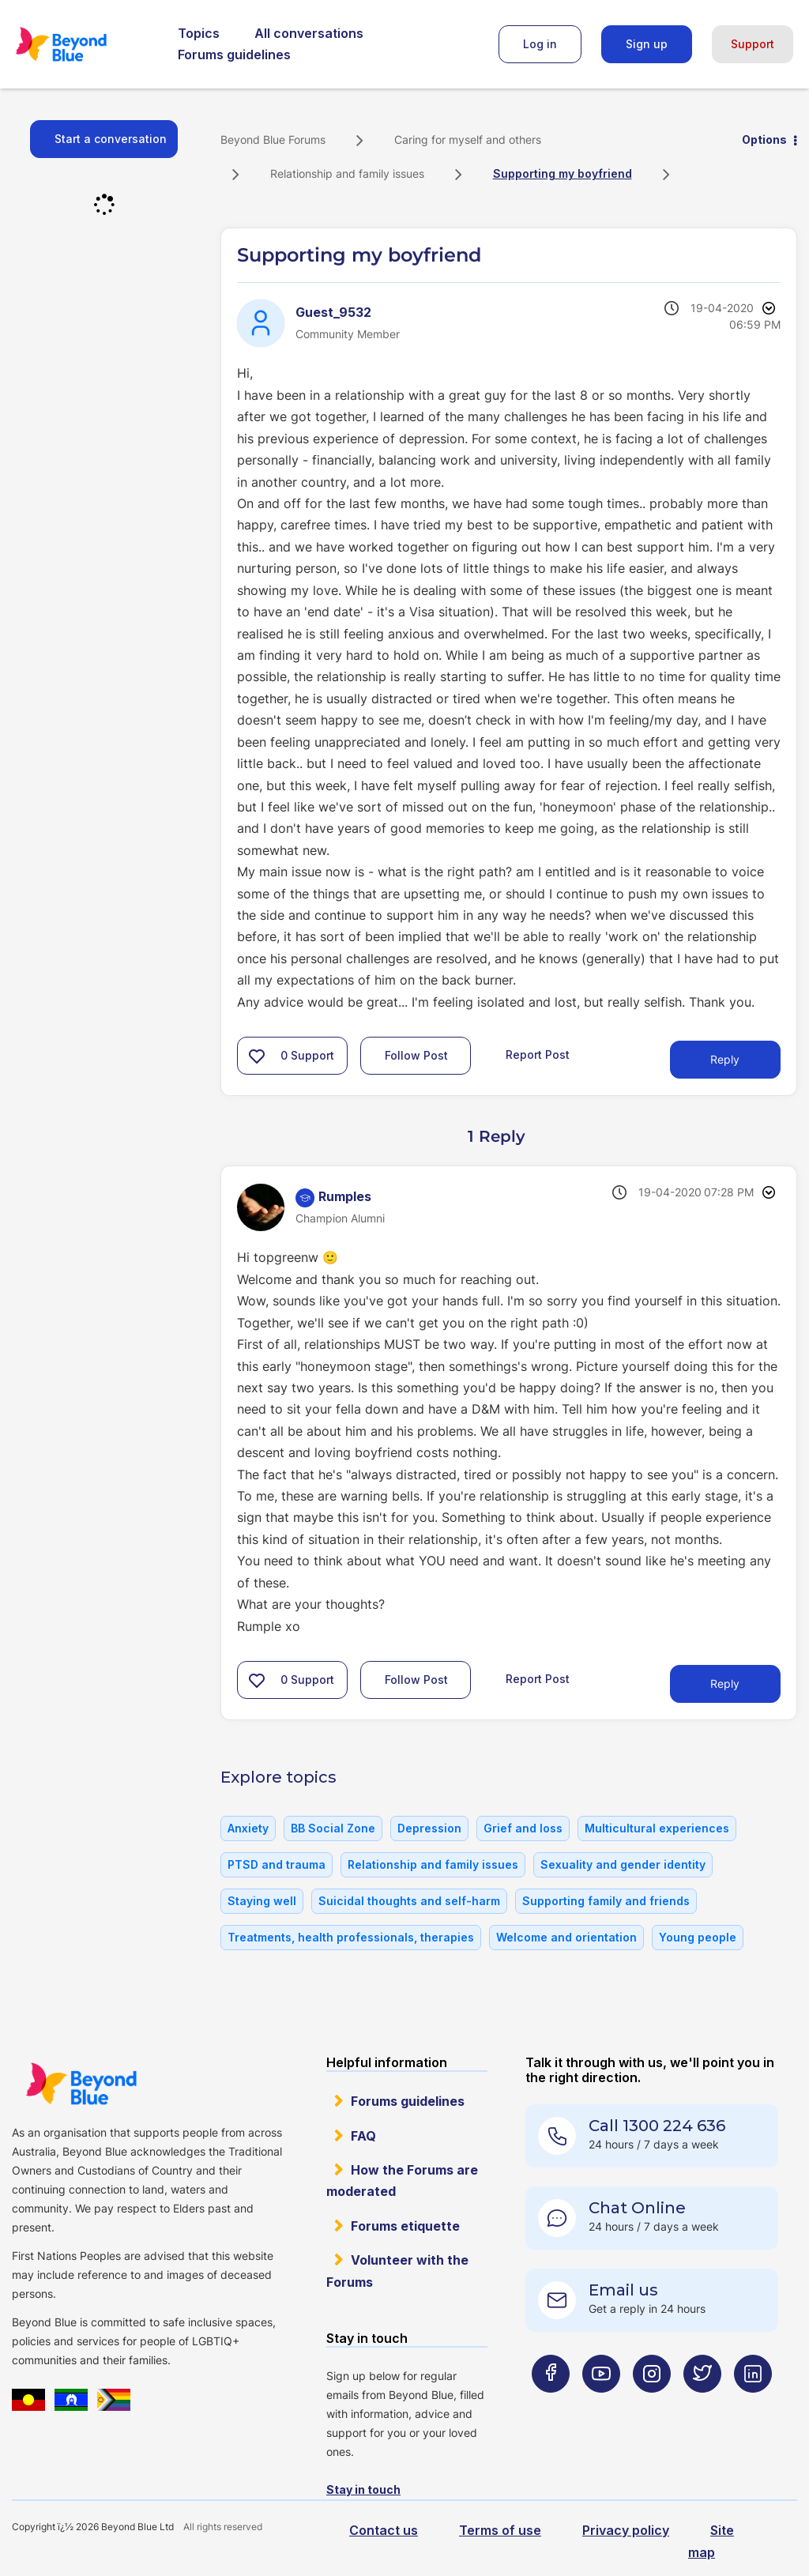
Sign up (647, 44)
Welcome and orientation (566, 1937)
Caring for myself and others (467, 139)
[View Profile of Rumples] (344, 1196)
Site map (711, 2540)
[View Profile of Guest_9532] (333, 312)
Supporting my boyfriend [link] (562, 173)
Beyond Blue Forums (83, 44)
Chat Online (637, 2207)
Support (752, 44)
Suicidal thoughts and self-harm (409, 1901)
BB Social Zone (333, 1828)
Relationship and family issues (347, 173)
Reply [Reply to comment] (724, 1683)
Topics (199, 33)
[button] (256, 1056)
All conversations (308, 33)
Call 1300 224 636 (657, 2125)
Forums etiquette (405, 2226)
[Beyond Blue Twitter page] (702, 2405)
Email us (623, 2289)
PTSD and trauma (276, 1864)
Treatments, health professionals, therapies (351, 1937)
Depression (429, 1828)
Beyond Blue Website (81, 2083)
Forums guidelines (234, 54)
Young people (697, 1937)
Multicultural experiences (657, 1828)
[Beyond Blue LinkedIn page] (753, 2405)
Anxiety (248, 1828)
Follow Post (416, 1055)
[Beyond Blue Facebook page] (550, 2405)
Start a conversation (111, 138)
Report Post (538, 1054)
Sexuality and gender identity (623, 1864)
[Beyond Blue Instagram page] (652, 2405)
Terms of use (500, 2530)
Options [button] (764, 139)
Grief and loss (523, 1828)
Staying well (262, 1901)
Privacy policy (625, 2530)
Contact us (383, 2530)
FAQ (363, 2136)
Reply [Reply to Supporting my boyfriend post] (724, 1059)
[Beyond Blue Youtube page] (601, 2405)
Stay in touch (363, 2489)
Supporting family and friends (606, 1901)
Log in (540, 44)
